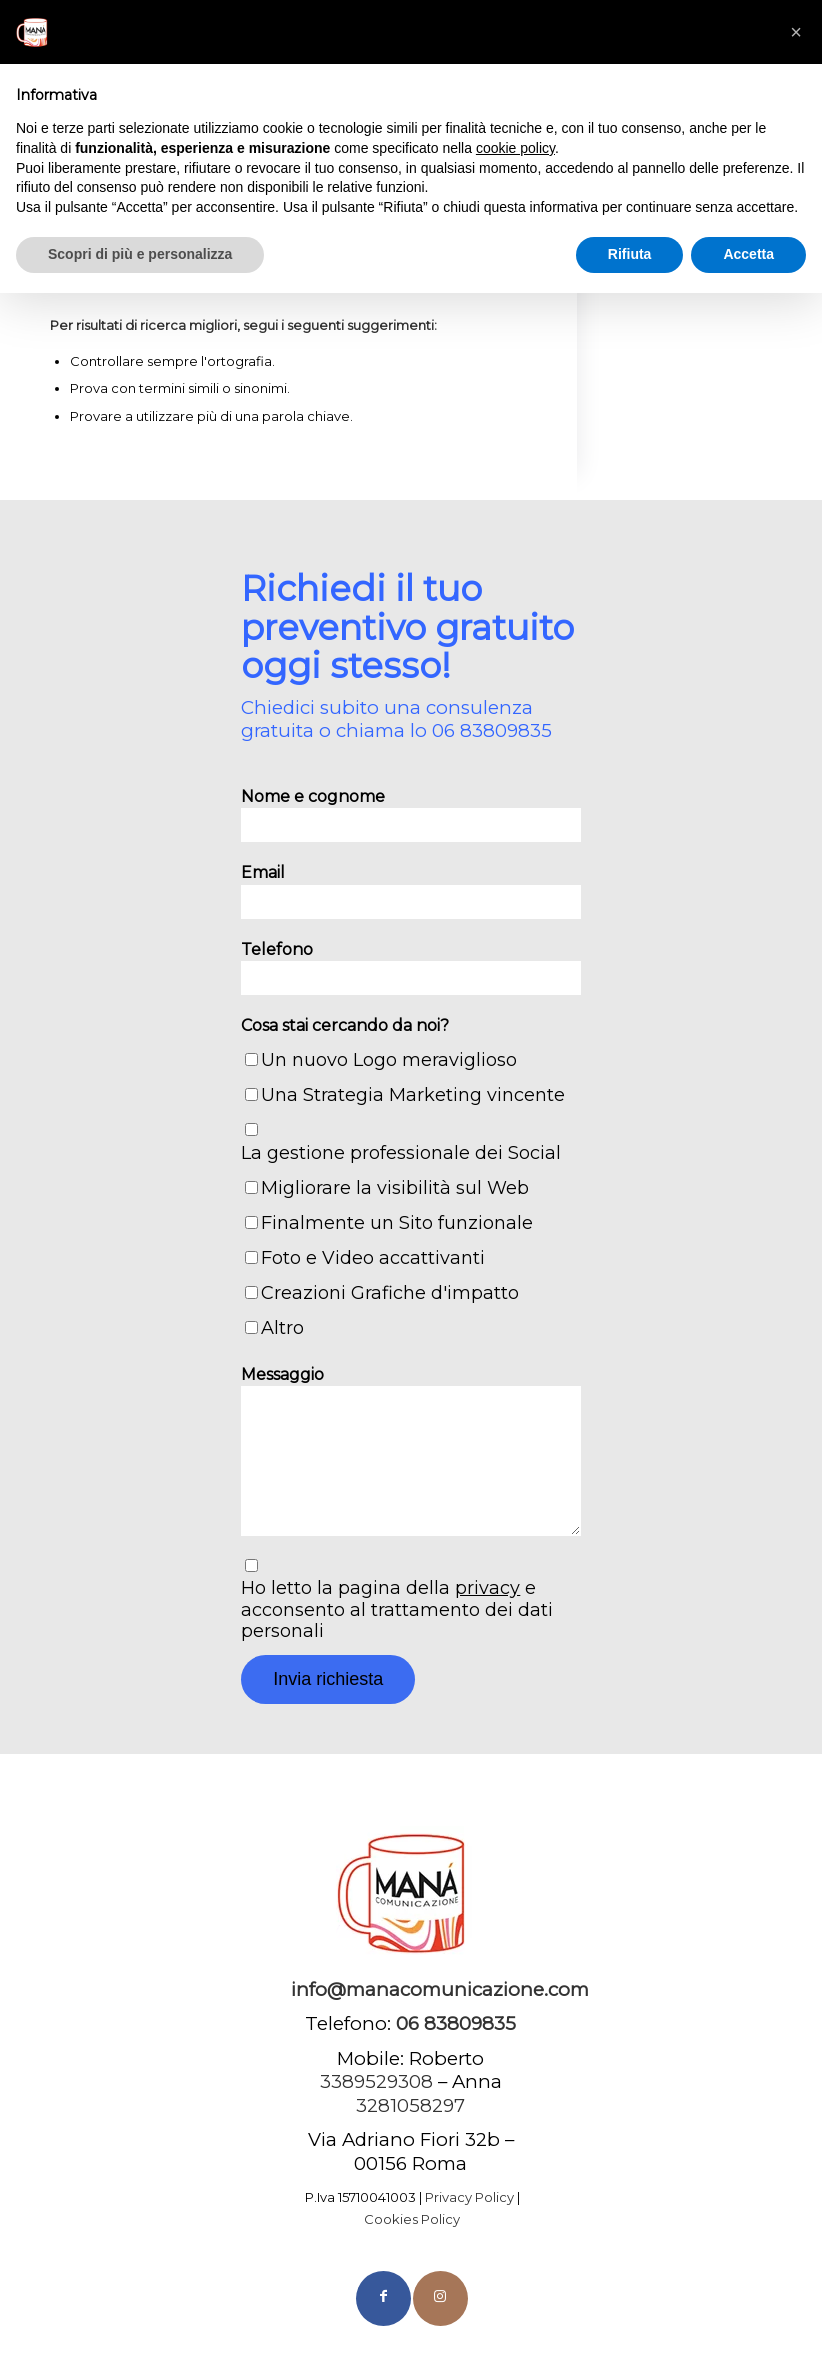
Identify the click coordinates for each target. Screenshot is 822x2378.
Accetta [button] (748, 254)
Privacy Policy (469, 2197)
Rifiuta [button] (630, 254)
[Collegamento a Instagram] (440, 2298)
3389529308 (376, 2081)
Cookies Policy (412, 2219)
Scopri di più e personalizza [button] (140, 254)
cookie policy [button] (515, 148)
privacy (487, 1588)
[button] (796, 32)
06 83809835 (492, 730)
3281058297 (410, 2105)
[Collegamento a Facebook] (383, 2298)
